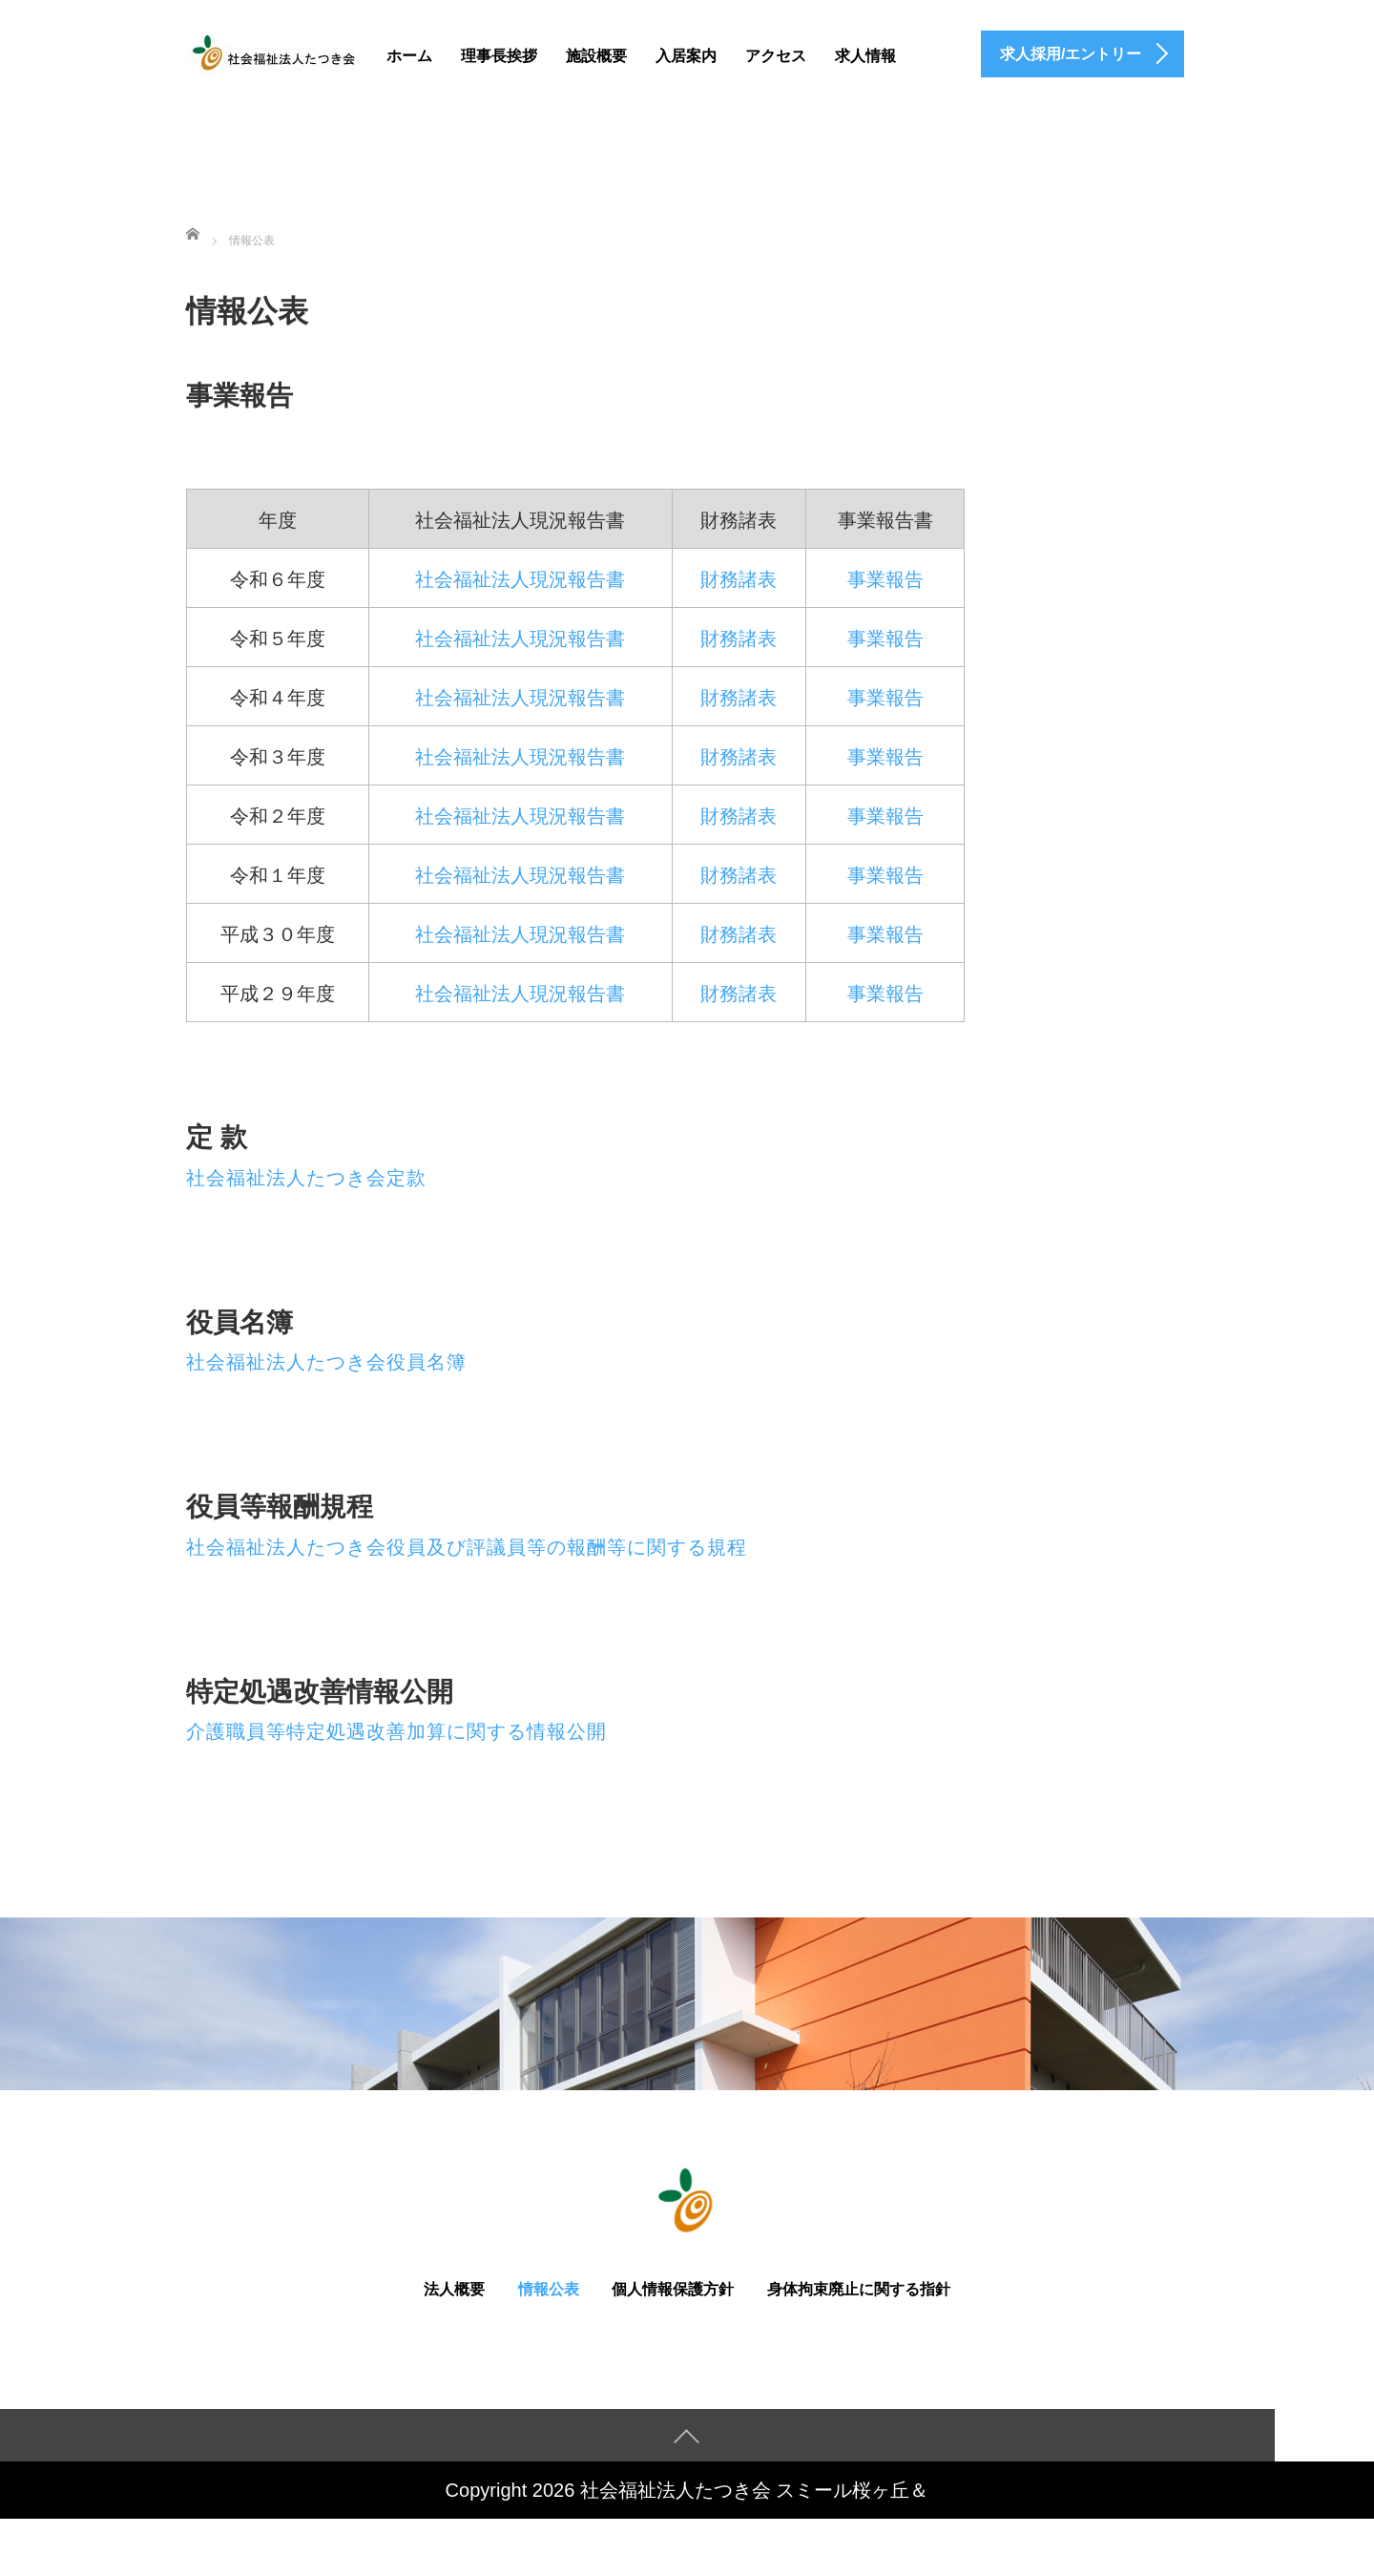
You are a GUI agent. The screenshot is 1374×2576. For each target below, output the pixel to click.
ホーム (409, 56)
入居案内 (686, 56)
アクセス (775, 56)
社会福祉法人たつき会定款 (306, 1177)
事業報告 (885, 579)
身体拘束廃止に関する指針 (858, 2289)
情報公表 (548, 2289)
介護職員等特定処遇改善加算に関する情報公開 (396, 1731)
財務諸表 (738, 579)
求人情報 (865, 56)
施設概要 (596, 56)
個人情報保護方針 (673, 2289)
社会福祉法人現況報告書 (520, 579)
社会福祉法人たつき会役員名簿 (326, 1361)
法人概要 (454, 2289)
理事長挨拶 (499, 56)
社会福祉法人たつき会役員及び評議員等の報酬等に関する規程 (466, 1547)
